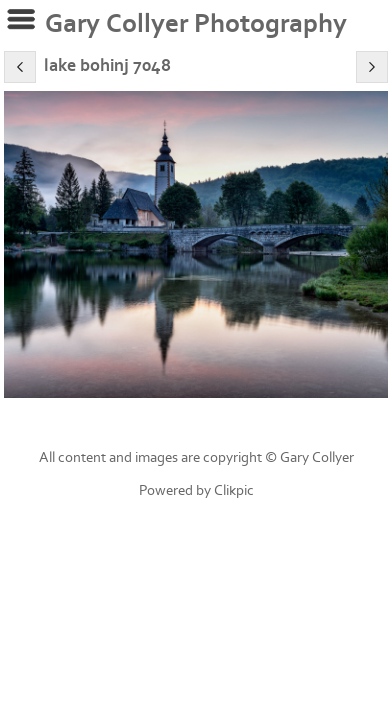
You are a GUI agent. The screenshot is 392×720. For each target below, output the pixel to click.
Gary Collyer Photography (196, 24)
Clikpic (234, 490)
